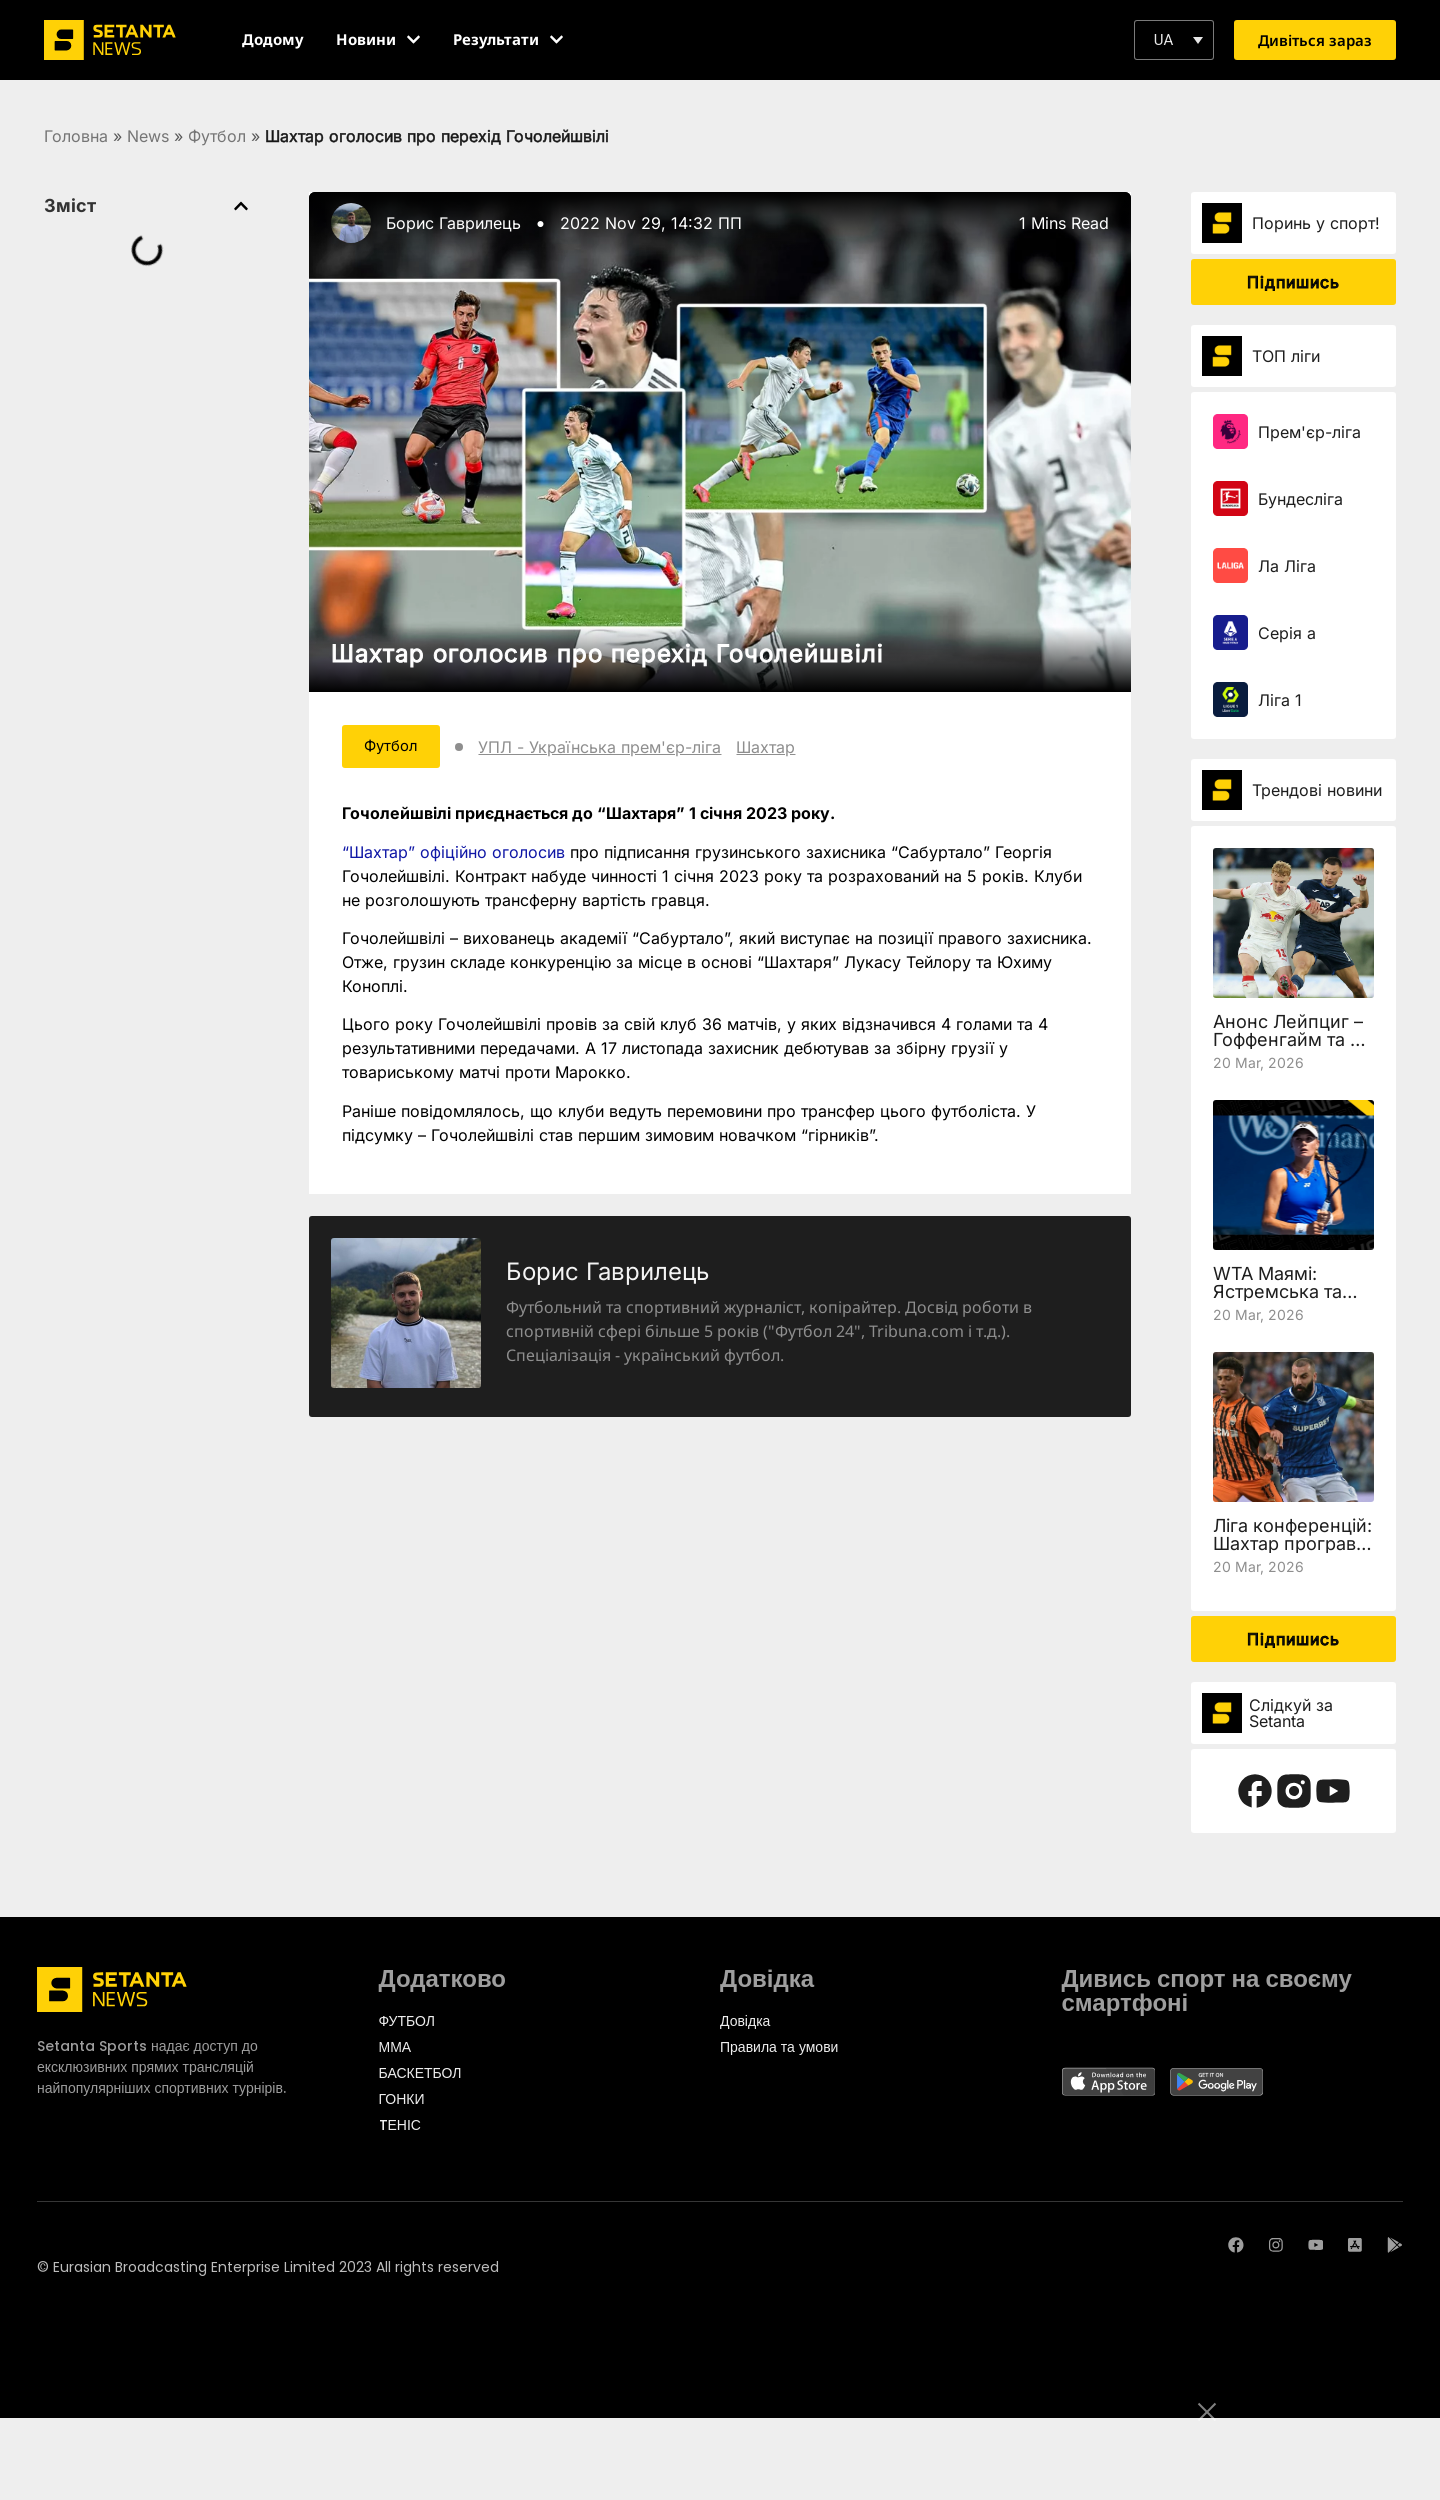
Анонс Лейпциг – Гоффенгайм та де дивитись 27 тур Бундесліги (1292, 1048)
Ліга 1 (1280, 700)
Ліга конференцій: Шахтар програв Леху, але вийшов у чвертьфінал (1292, 1552)
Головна (76, 136)
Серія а (1287, 633)
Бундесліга (1300, 499)
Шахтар (779, 748)
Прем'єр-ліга (1309, 432)
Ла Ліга (1287, 566)
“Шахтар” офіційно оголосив (453, 854)
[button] (1174, 40)
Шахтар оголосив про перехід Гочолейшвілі (607, 653)
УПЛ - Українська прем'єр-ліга (613, 748)
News (148, 136)
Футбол (217, 136)
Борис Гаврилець (453, 223)
